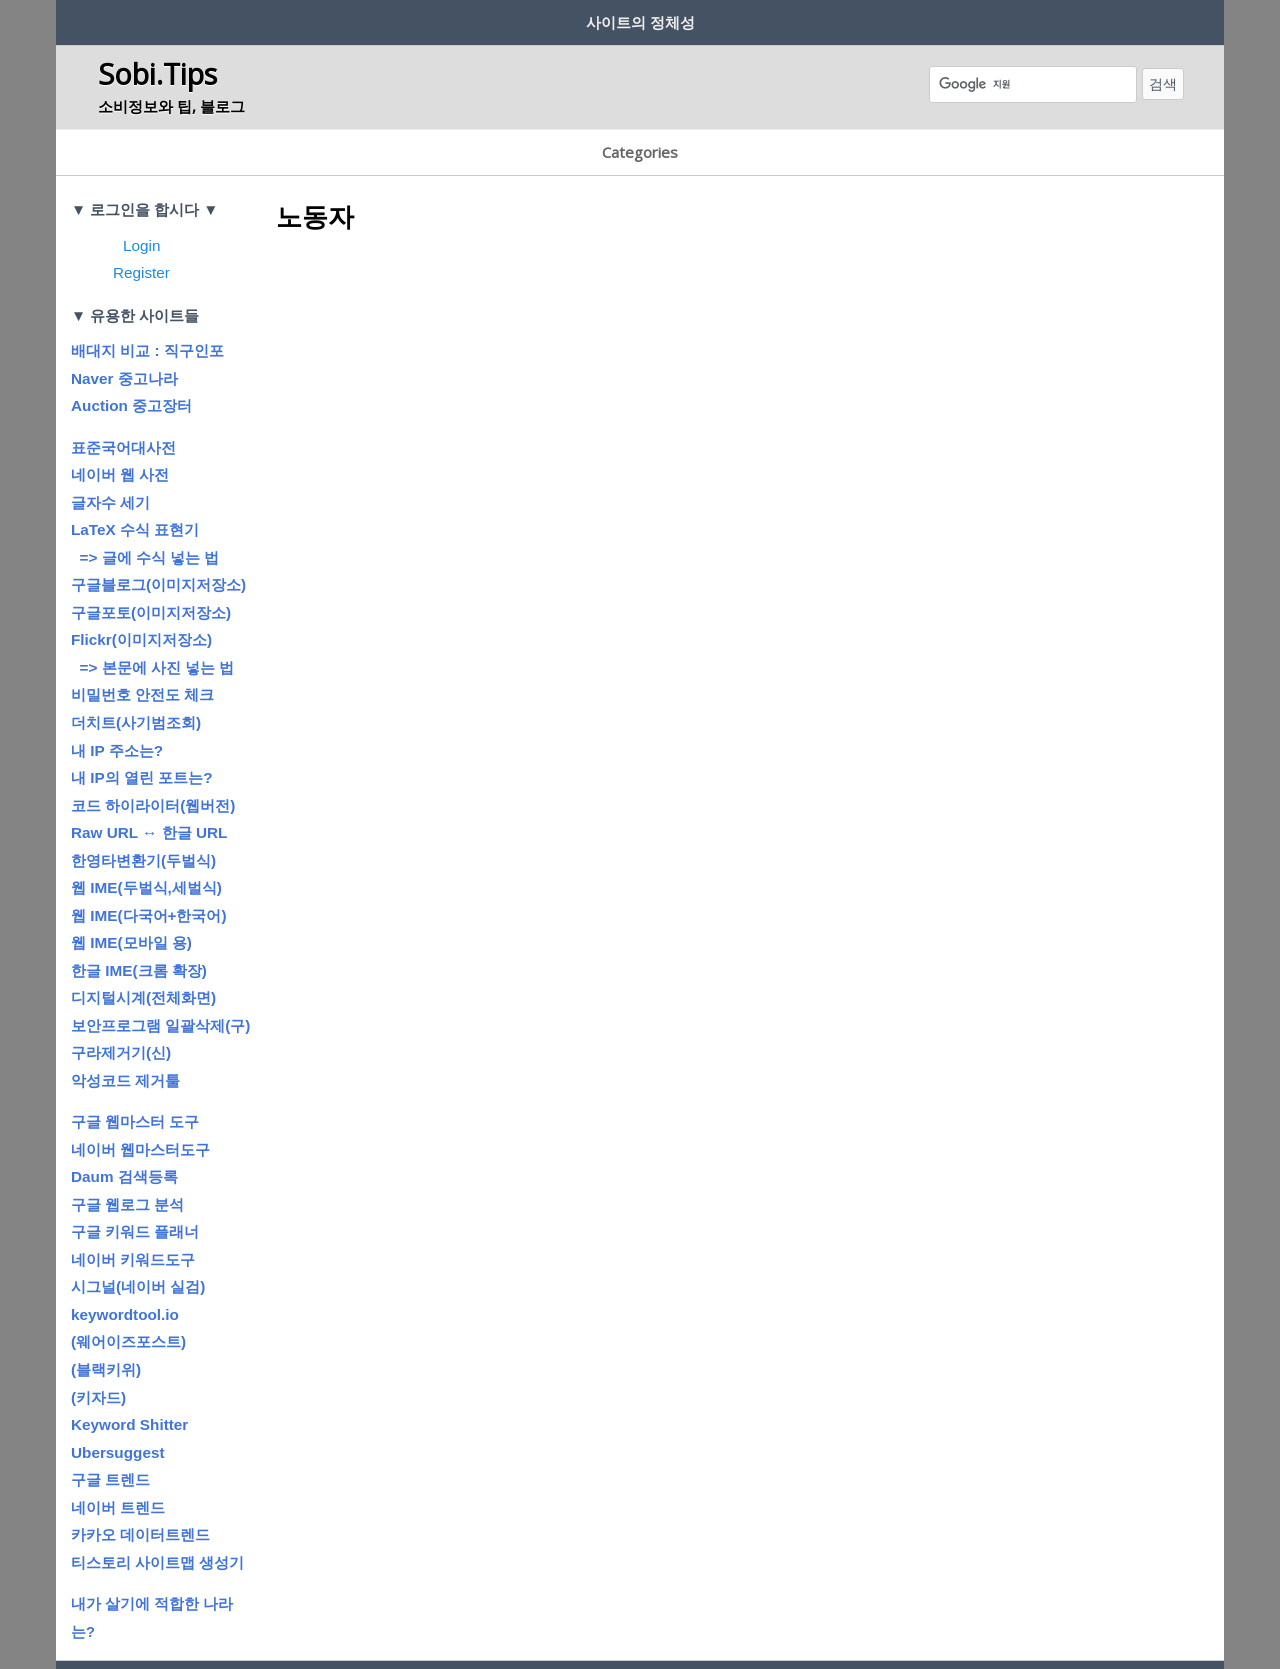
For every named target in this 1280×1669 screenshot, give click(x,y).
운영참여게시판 (417, 1625)
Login (141, 192)
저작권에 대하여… (579, 18)
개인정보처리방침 (605, 1625)
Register (141, 220)
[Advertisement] (640, 348)
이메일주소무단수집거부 (746, 1625)
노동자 (315, 164)
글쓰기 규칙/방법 (425, 18)
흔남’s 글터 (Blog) (832, 18)
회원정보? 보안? (278, 18)
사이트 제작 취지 (130, 18)
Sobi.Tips (157, 66)
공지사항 (706, 18)
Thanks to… (872, 1625)
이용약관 (508, 1625)
